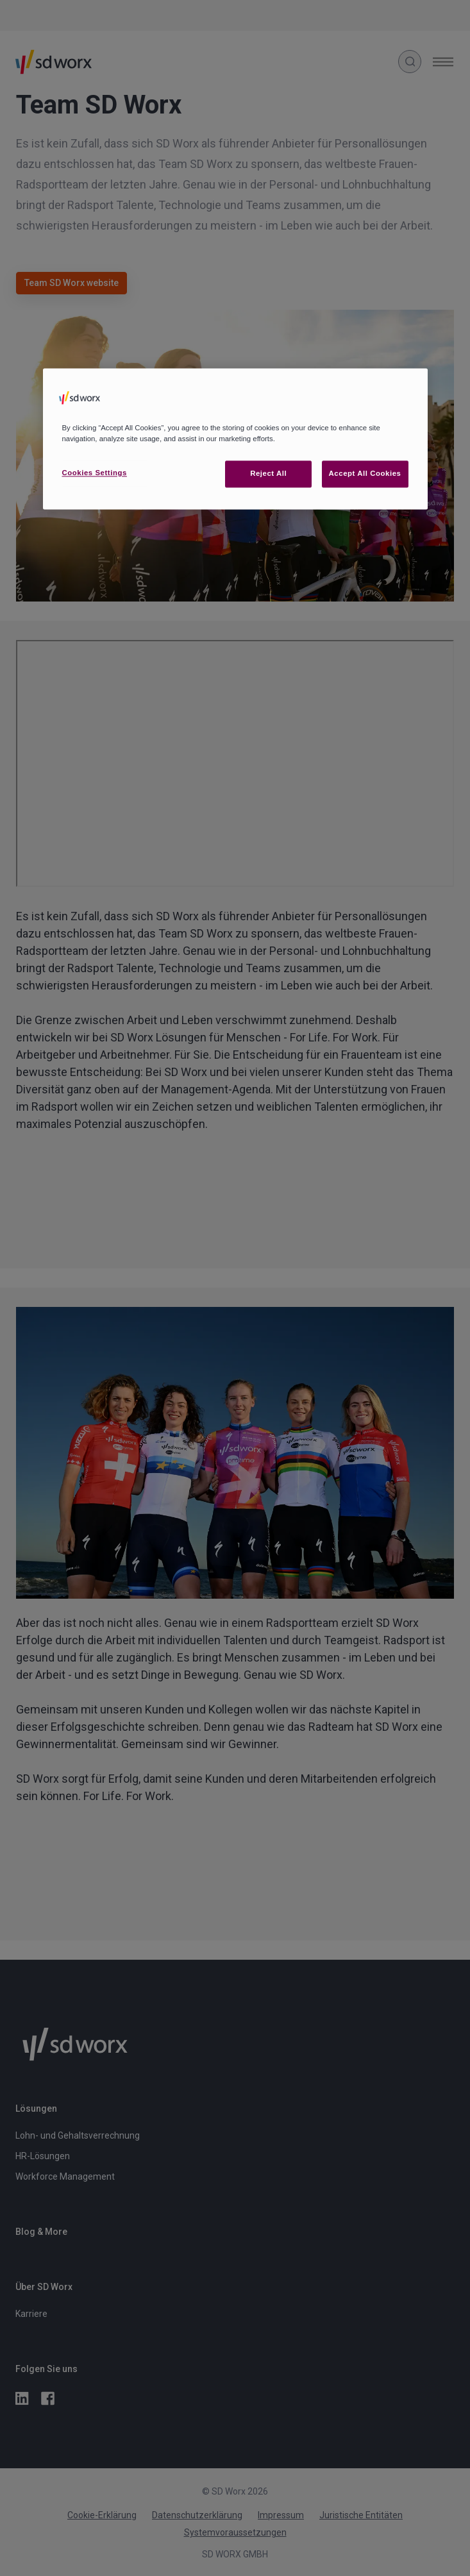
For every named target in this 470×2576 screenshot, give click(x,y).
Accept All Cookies (365, 473)
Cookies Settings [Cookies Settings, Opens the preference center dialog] (94, 472)
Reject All (268, 473)
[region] (235, 438)
